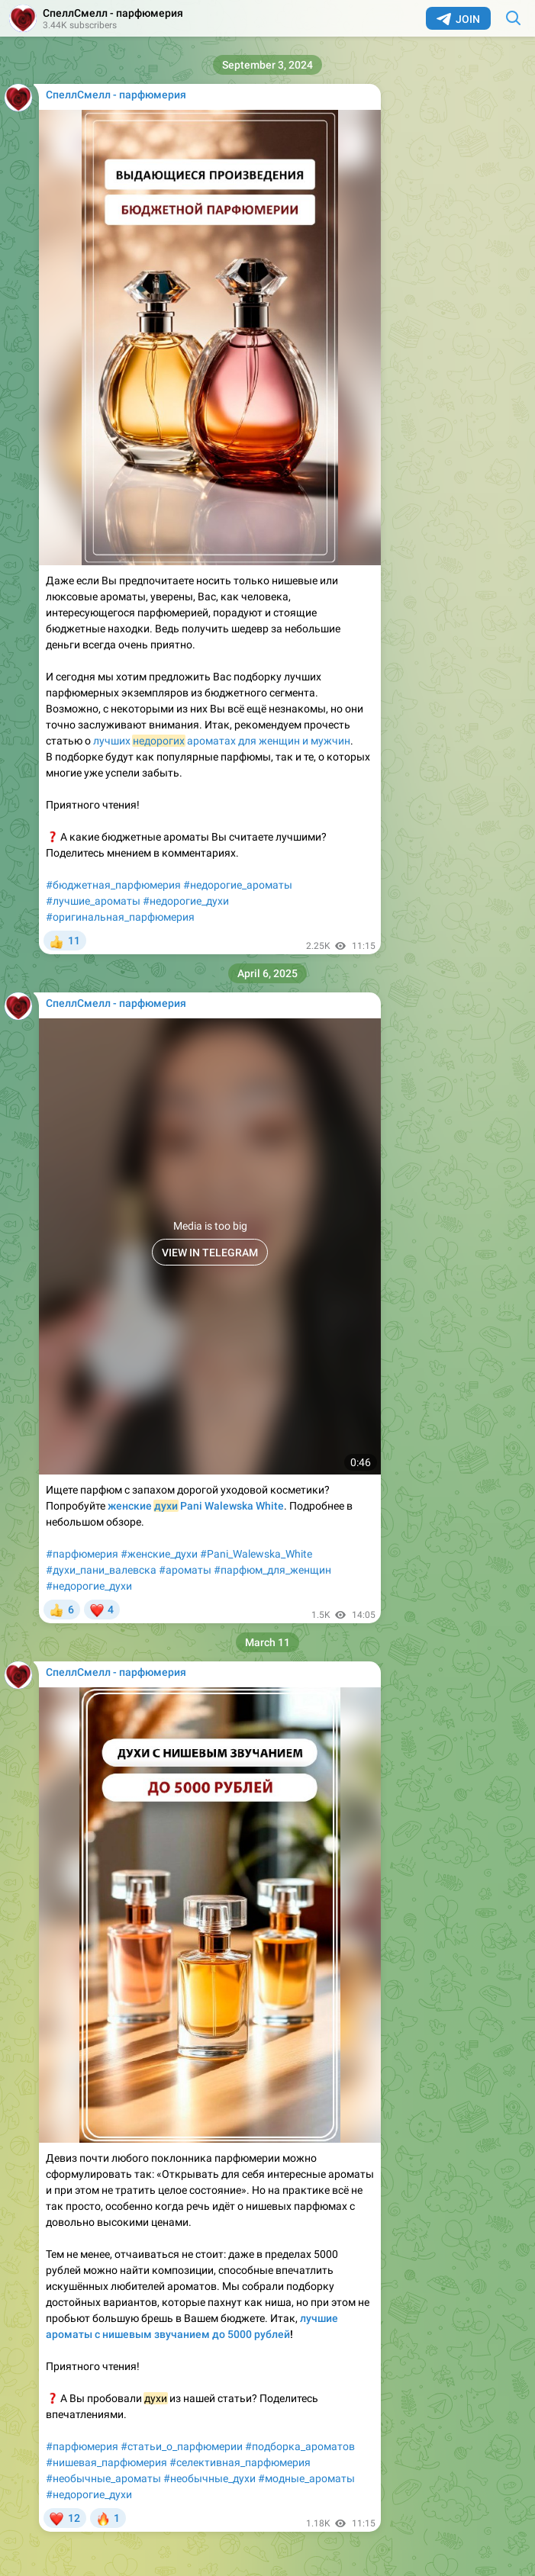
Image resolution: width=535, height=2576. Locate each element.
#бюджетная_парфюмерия (113, 885)
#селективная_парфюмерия (240, 2462)
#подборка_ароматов (300, 2446)
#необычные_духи (209, 2478)
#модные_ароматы (306, 2478)
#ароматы (185, 1570)
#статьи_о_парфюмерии (182, 2446)
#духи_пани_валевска (101, 1570)
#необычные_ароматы (103, 2478)
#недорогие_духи (186, 901)
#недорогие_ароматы (237, 885)
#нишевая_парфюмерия (106, 2462)
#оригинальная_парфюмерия (120, 917)
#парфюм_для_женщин (272, 1570)
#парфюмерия (82, 1554)
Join (458, 19)
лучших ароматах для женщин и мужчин (221, 741)
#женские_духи (159, 1554)
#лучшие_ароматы (93, 901)
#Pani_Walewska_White (256, 1554)
